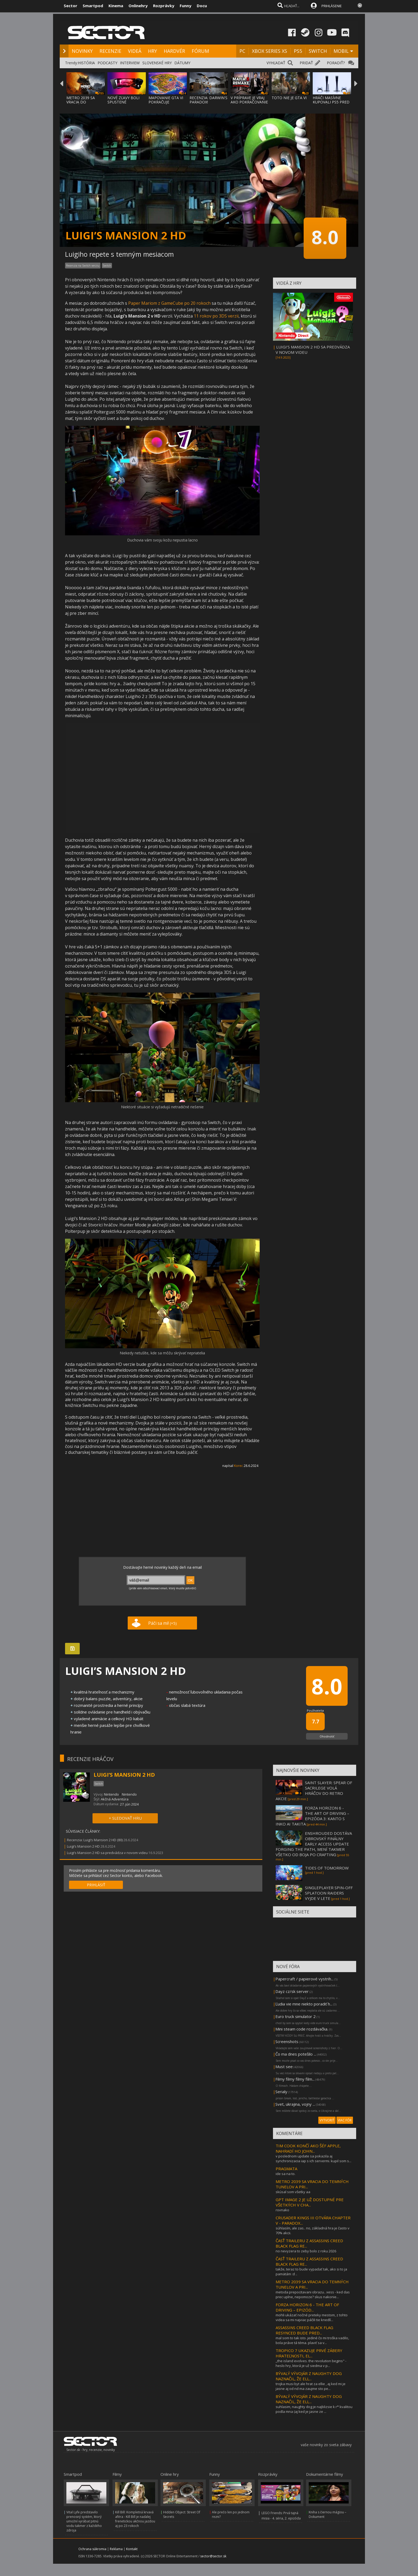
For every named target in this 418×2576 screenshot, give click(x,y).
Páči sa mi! (162, 1623)
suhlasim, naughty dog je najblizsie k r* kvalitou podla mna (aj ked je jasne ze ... (314, 2409)
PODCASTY (107, 62)
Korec (238, 1465)
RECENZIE (110, 51)
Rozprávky (163, 5)
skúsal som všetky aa (293, 2191)
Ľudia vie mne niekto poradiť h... (303, 2004)
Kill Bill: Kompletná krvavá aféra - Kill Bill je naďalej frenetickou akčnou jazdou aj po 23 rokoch (135, 2519)
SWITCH (318, 51)
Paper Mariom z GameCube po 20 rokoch (169, 303)
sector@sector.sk (213, 2556)
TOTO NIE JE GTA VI (289, 97)
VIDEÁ (134, 51)
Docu (202, 5)
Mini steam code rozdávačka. (301, 2029)
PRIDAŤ (306, 62)
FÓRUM (200, 51)
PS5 (298, 51)
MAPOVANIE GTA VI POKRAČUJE (165, 100)
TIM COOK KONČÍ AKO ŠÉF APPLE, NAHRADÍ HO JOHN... (308, 2148)
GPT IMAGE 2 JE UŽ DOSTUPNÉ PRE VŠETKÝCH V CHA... (310, 2202)
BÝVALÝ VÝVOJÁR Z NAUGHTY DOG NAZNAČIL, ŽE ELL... (309, 2376)
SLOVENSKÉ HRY (157, 62)
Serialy (281, 2091)
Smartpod (93, 5)
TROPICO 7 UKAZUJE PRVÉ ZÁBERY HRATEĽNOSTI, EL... (309, 2353)
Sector (70, 5)
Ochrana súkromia (92, 2549)
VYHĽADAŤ (276, 62)
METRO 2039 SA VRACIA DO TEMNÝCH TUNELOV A (84, 104)
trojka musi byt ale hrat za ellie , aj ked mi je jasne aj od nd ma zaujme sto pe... (310, 2386)
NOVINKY (82, 51)
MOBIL (341, 51)
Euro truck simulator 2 (295, 2016)
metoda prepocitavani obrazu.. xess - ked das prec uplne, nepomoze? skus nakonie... (313, 2294)
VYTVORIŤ (327, 2120)
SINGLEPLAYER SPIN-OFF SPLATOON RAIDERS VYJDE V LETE (329, 1893)
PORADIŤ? (336, 62)
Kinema (115, 5)
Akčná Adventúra (114, 1799)
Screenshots (286, 2041)
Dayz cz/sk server (292, 1991)
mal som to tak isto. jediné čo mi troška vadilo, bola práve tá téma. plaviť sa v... (312, 2340)
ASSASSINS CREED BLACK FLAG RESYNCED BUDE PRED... (304, 2330)
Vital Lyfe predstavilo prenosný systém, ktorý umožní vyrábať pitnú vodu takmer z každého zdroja (84, 2521)
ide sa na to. (285, 2173)
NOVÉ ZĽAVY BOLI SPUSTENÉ (123, 100)
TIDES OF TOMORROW (327, 1868)
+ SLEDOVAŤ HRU (125, 1818)
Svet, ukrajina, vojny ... (295, 2104)
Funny (185, 5)
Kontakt (132, 2549)
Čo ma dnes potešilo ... (295, 2054)
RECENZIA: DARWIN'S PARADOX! (208, 100)
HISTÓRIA (86, 62)
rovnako (282, 2210)
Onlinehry (138, 5)
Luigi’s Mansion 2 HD (83, 1846)
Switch (107, 265)
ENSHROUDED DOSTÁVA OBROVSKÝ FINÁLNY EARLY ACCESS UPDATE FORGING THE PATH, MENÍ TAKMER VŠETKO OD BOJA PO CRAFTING (314, 1844)
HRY (152, 51)
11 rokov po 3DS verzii (216, 316)
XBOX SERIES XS (269, 51)
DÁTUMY (182, 62)
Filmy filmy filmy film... (295, 2079)
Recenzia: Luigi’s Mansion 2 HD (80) (95, 1839)
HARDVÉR (174, 51)
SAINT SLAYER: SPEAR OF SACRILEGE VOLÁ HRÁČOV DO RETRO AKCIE (314, 1790)
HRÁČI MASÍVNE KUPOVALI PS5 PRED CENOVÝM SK (331, 102)
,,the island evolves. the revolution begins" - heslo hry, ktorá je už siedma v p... (311, 2363)
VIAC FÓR (345, 2120)
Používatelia (315, 1710)
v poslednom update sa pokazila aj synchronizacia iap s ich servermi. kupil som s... (313, 2158)
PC (242, 51)
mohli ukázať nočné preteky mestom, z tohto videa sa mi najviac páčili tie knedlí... (312, 2317)
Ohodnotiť (327, 1736)
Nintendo (111, 1794)
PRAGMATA (286, 2168)
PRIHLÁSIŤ (96, 1884)
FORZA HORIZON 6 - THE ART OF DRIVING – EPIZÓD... (307, 2307)
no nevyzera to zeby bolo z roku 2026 (306, 2251)
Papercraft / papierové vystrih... (304, 1978)
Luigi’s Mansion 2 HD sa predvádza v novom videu (107, 1852)
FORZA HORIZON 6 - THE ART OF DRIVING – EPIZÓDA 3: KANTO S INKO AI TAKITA (312, 1816)
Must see (284, 2066)
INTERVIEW (130, 62)
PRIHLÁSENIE (331, 5)
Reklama (116, 2549)
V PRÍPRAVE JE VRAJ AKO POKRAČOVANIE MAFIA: (249, 102)
